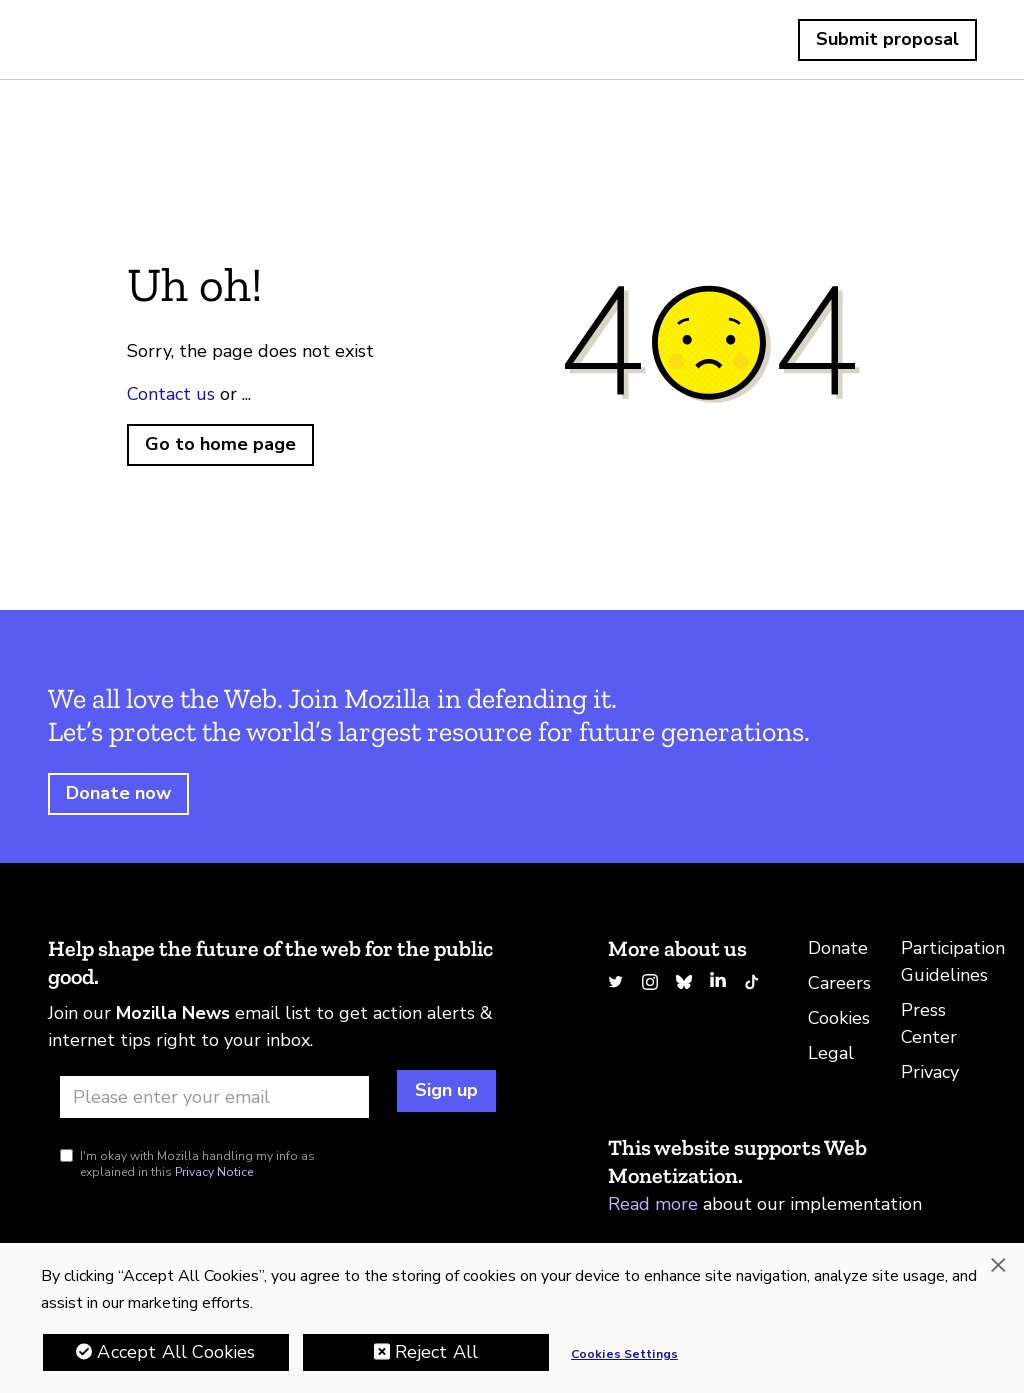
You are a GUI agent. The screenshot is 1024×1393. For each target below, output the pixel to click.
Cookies (839, 1018)
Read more (653, 1204)
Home (95, 40)
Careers (839, 983)
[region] (512, 1318)
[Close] (998, 1265)
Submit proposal (887, 39)
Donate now (118, 793)
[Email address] (214, 1097)
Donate (838, 948)
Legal (831, 1053)
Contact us (171, 394)
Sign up (446, 1090)
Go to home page (220, 444)
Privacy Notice (214, 1172)
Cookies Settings (624, 1354)
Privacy (930, 1072)
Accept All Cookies (176, 1352)
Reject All (437, 1352)
